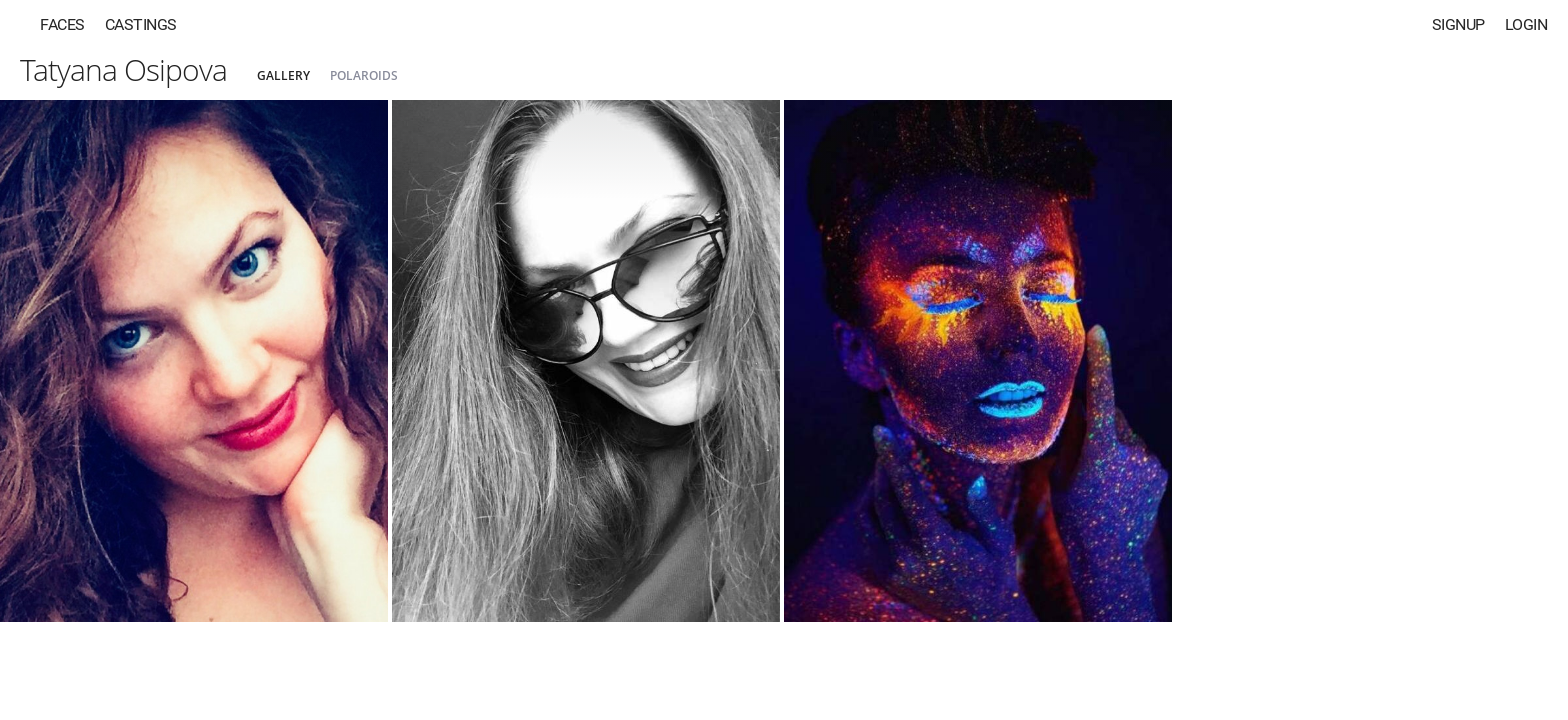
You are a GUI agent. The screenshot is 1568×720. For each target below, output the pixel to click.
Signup (1458, 24)
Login (1526, 24)
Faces (62, 24)
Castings (141, 24)
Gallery (283, 75)
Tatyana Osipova (123, 69)
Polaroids (364, 75)
